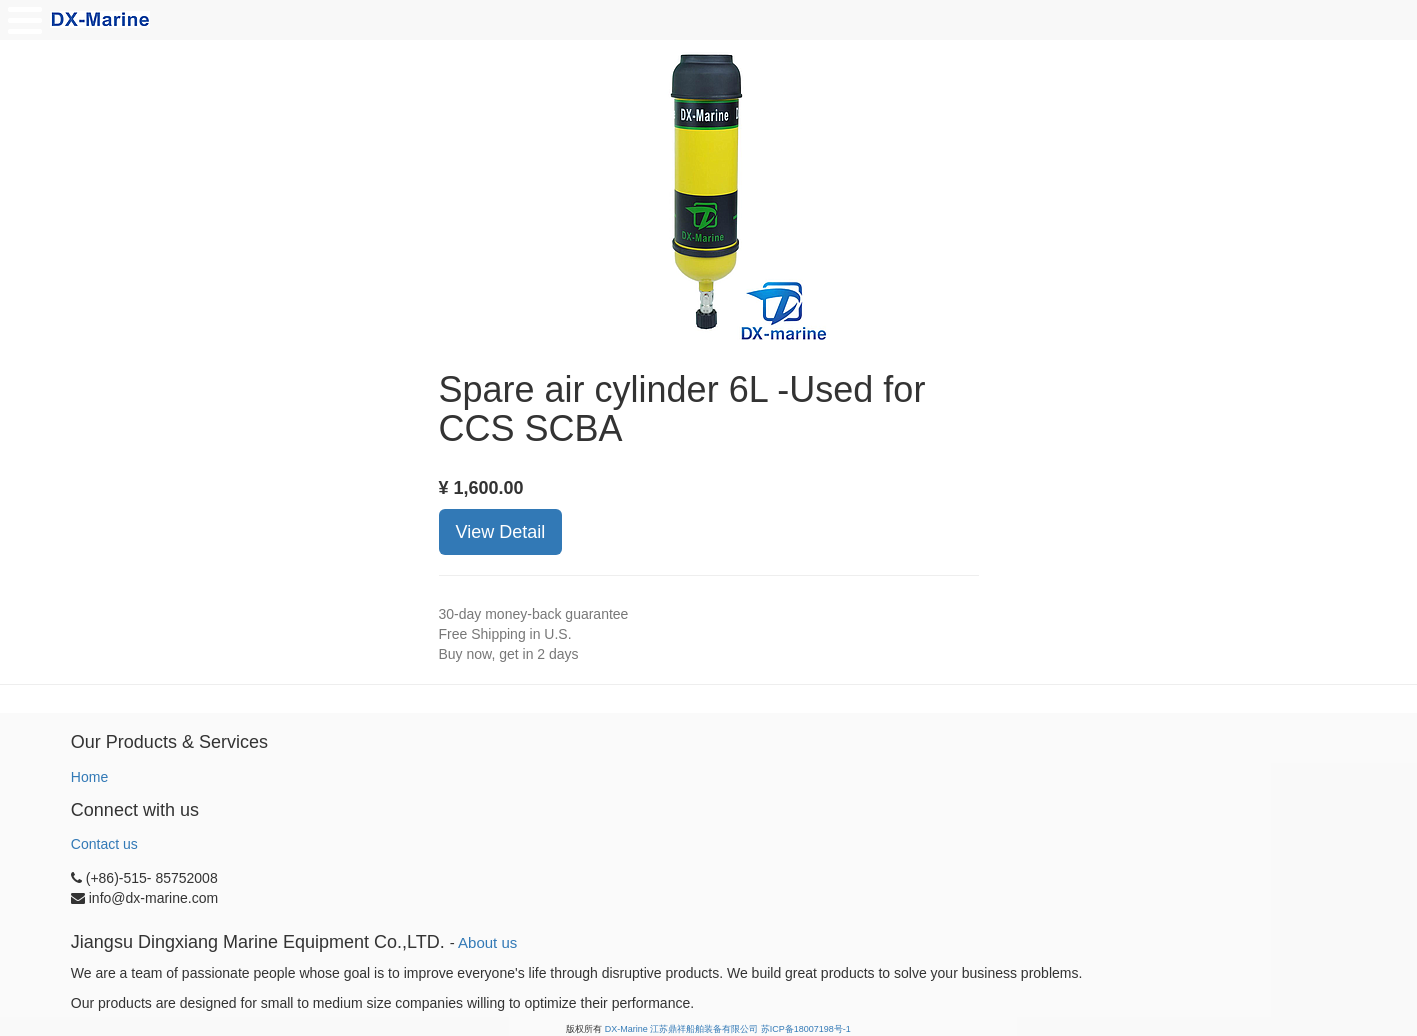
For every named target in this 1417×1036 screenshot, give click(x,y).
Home (89, 777)
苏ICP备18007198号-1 (806, 1029)
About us (487, 942)
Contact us (104, 844)
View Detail (501, 532)
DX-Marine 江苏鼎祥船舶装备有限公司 (682, 1029)
